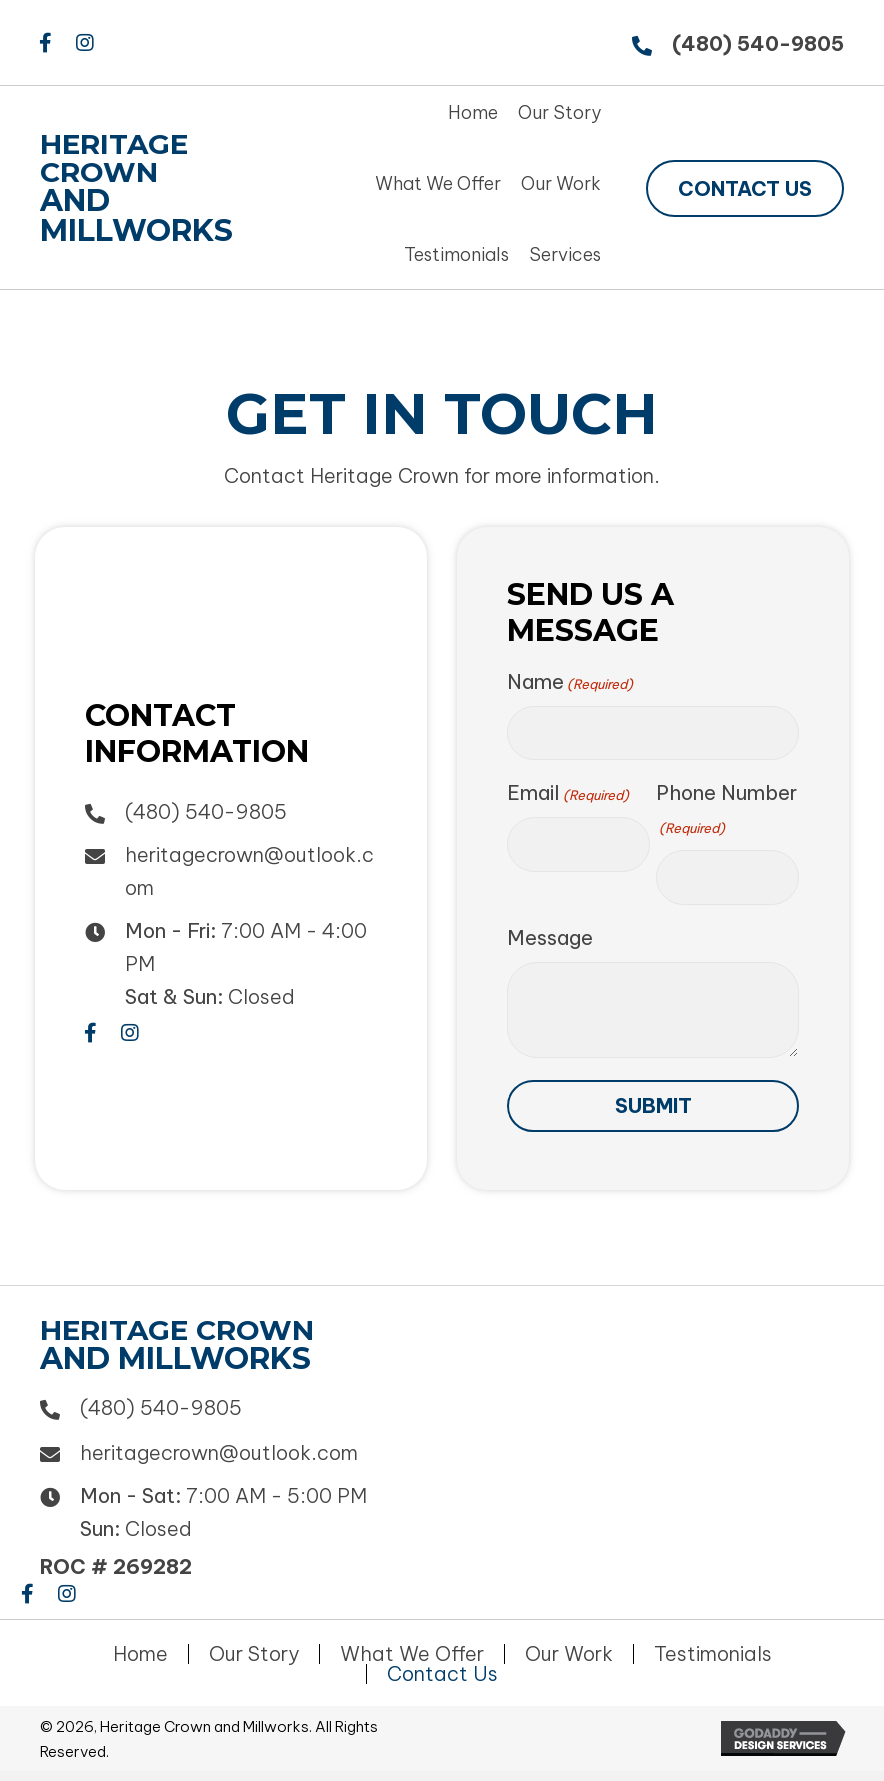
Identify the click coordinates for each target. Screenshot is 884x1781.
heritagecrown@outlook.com (219, 1452)
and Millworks (136, 215)
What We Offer (412, 1654)
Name (570, 682)
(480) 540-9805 (758, 43)
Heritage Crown (114, 158)
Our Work (569, 1654)
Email (568, 793)
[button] (45, 43)
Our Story (254, 1654)
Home (140, 1654)
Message (550, 937)
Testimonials (713, 1654)
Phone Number (726, 809)
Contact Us (442, 1674)
